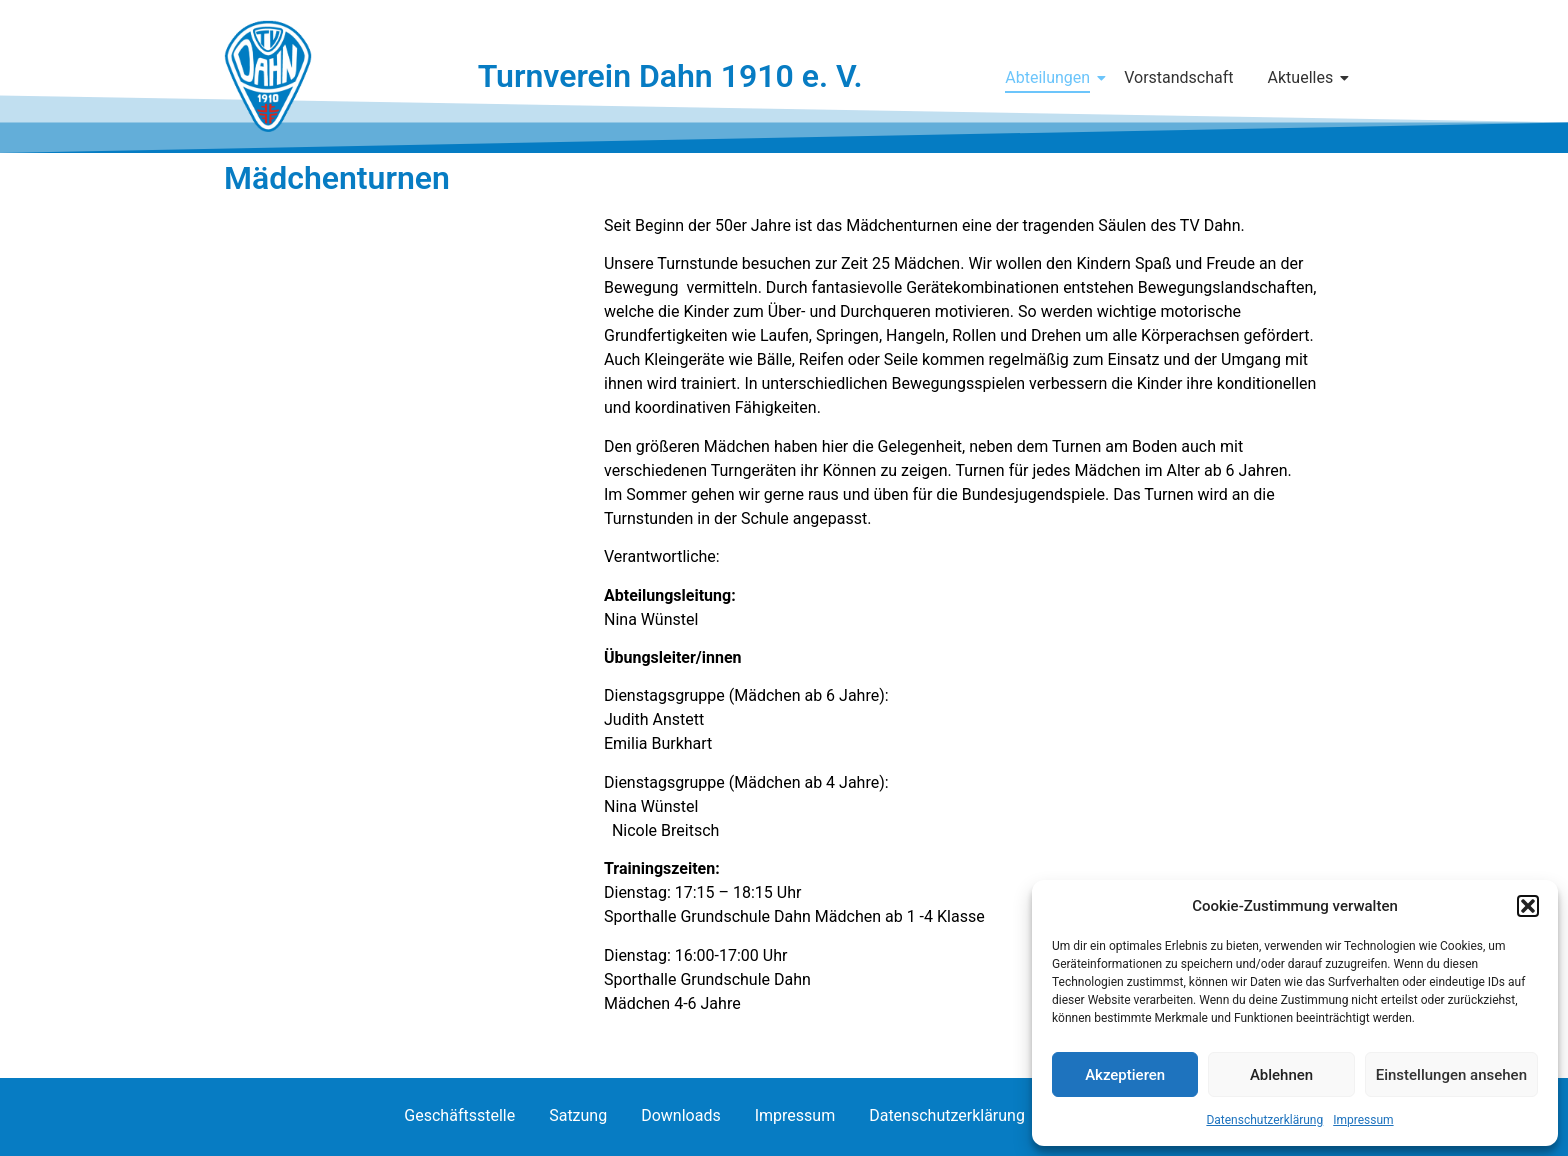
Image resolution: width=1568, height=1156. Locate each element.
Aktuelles (1304, 77)
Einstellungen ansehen (1451, 1075)
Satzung (578, 1115)
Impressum (1363, 1120)
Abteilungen (1051, 77)
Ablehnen (1281, 1075)
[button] (1528, 906)
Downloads (680, 1115)
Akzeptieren (1125, 1075)
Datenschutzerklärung (1264, 1120)
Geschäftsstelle (459, 1115)
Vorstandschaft (1178, 77)
